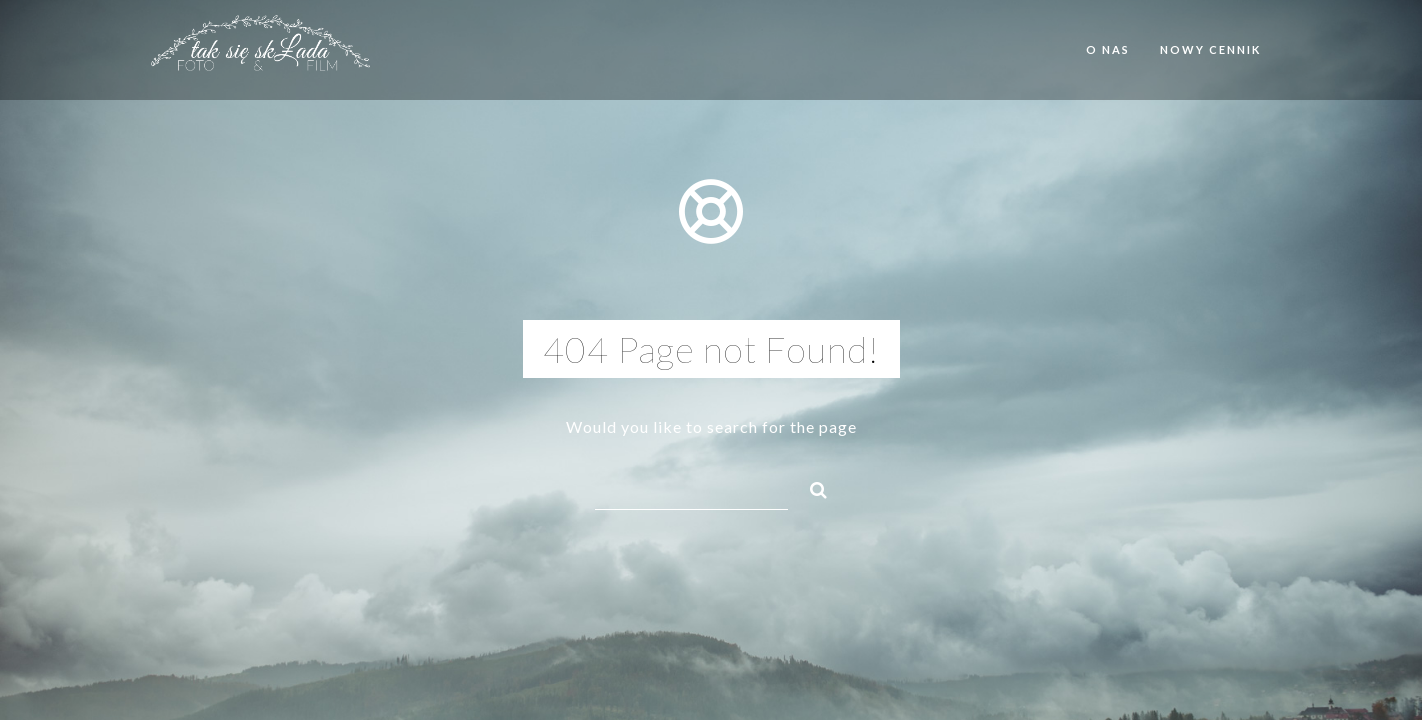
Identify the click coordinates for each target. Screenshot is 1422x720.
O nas (1108, 49)
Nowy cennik (1210, 49)
